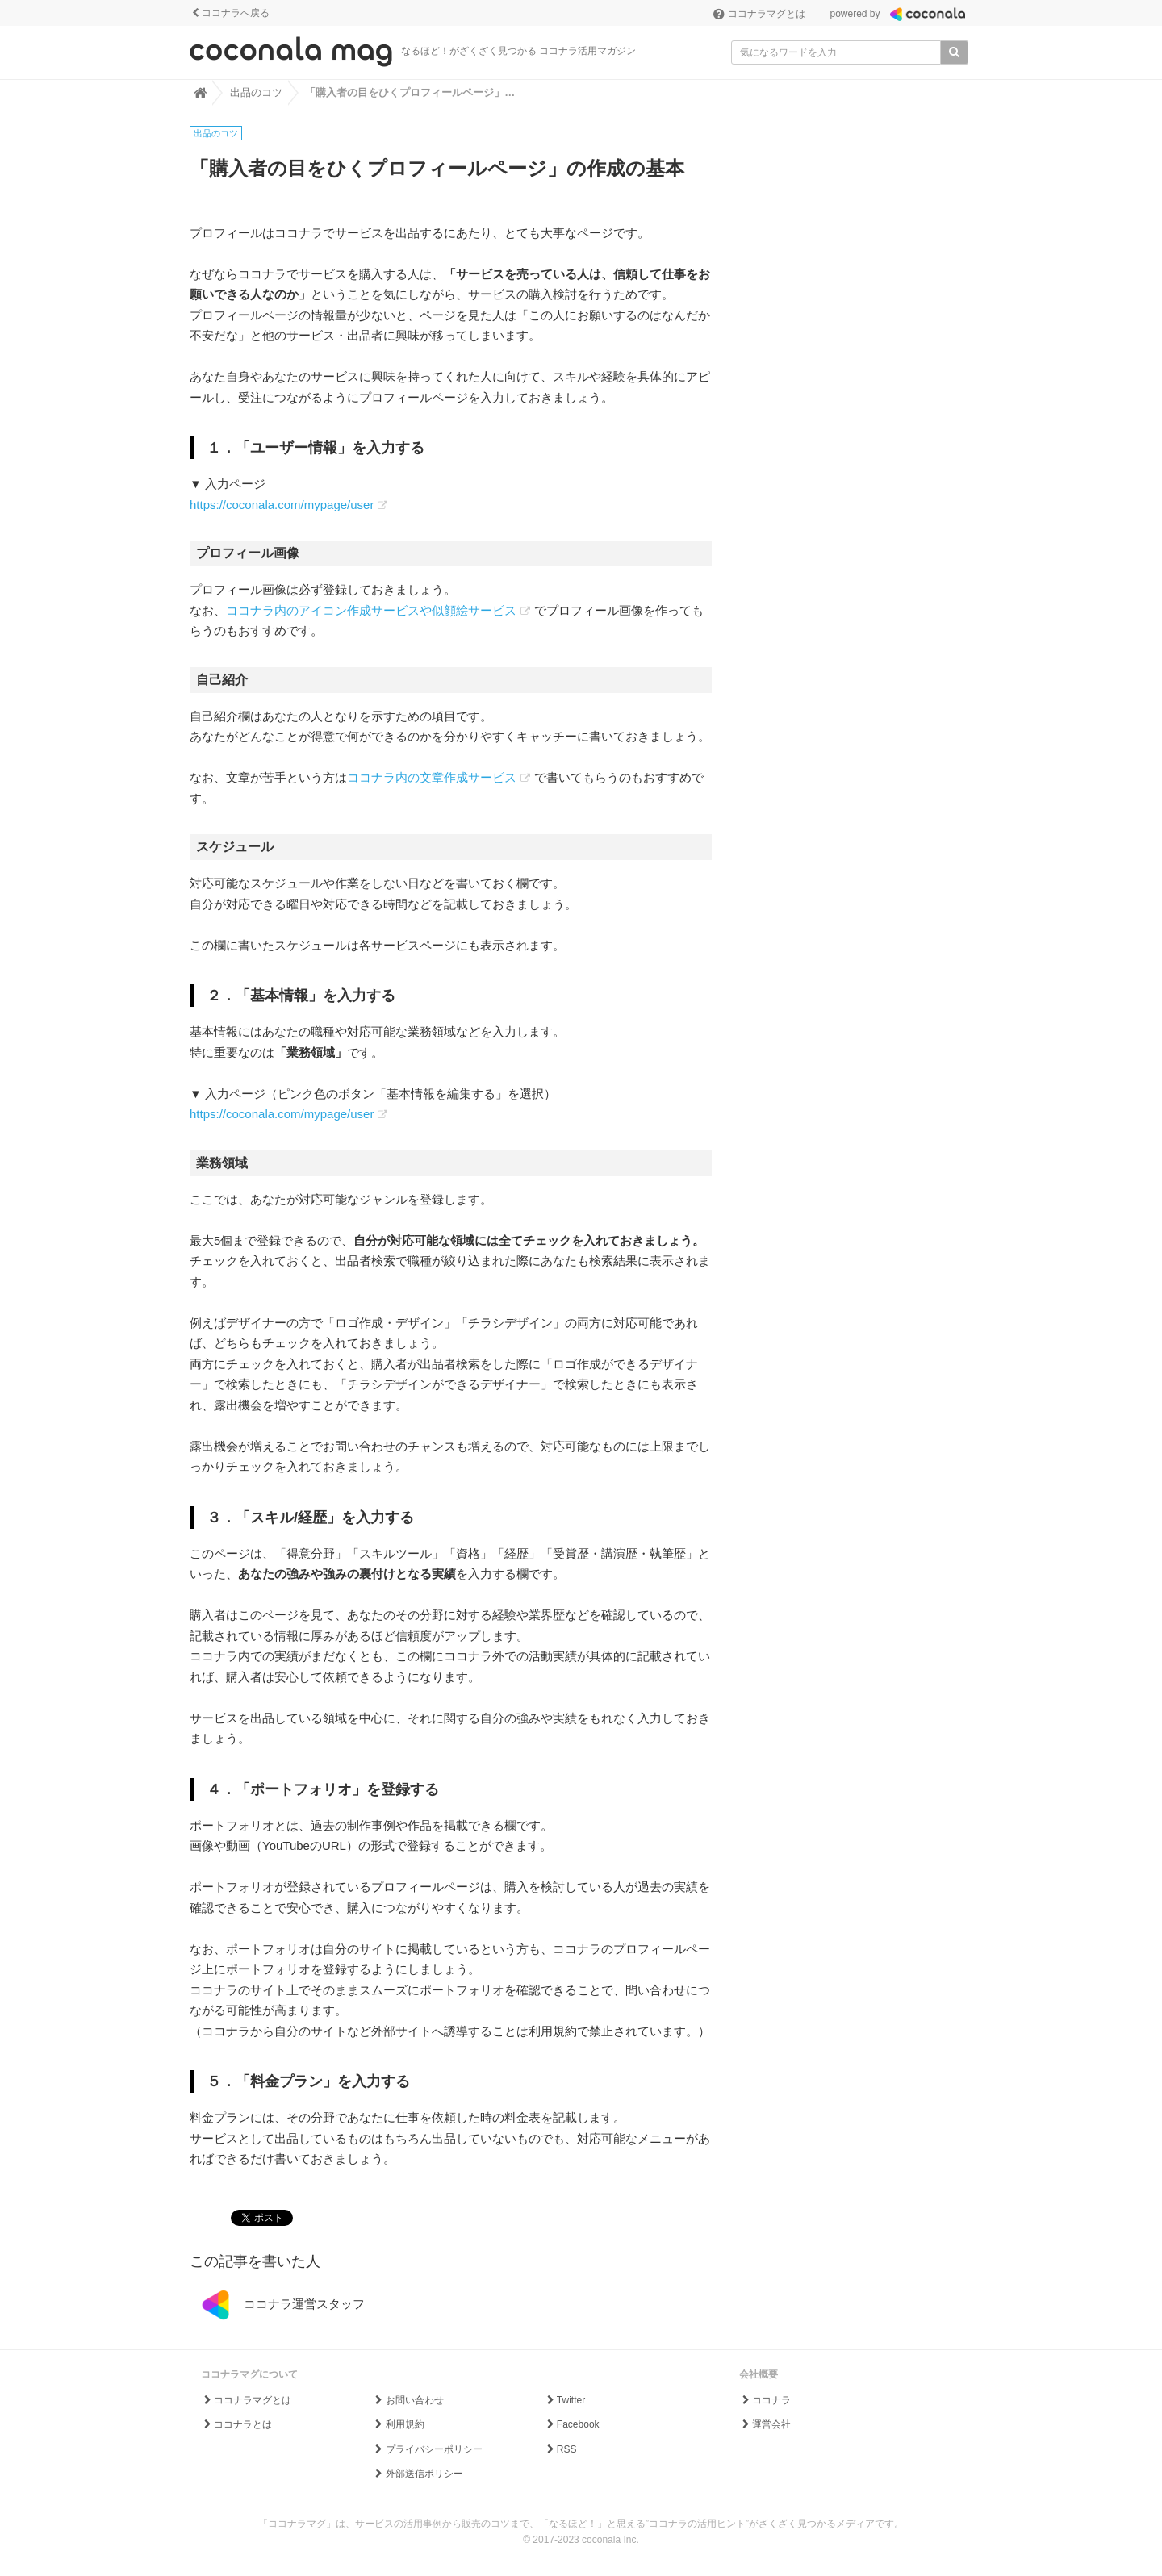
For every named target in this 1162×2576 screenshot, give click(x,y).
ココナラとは (237, 2424)
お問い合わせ (408, 2400)
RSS (560, 2449)
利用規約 (398, 2424)
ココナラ (765, 2400)
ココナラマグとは (759, 13)
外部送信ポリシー (417, 2473)
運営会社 (765, 2424)
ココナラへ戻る (230, 13)
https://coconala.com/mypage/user (282, 504)
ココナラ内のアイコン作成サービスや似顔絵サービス (371, 610)
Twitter (564, 2400)
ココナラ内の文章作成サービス (431, 777)
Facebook (571, 2424)
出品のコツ (216, 133)
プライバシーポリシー (427, 2449)
